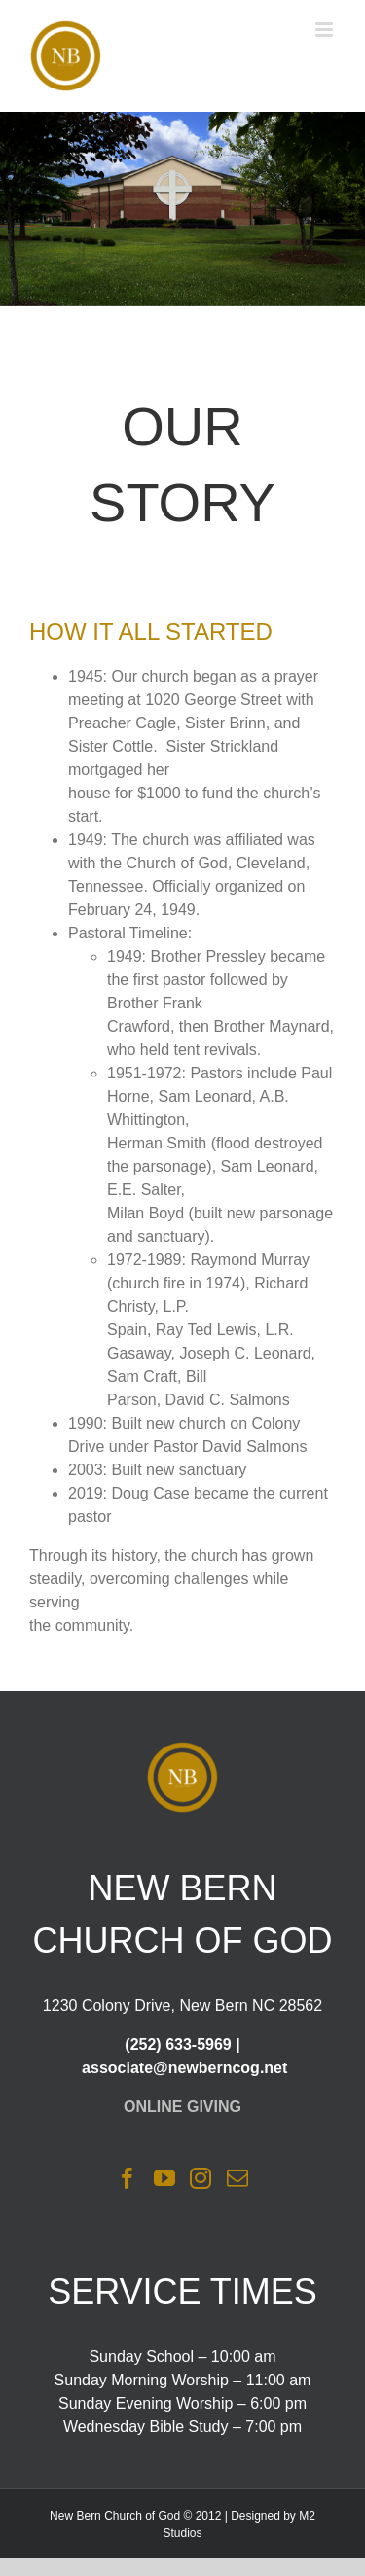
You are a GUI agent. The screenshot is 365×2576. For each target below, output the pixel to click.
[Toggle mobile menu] (325, 29)
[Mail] (237, 2178)
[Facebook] (127, 2178)
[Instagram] (200, 2178)
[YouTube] (164, 2178)
